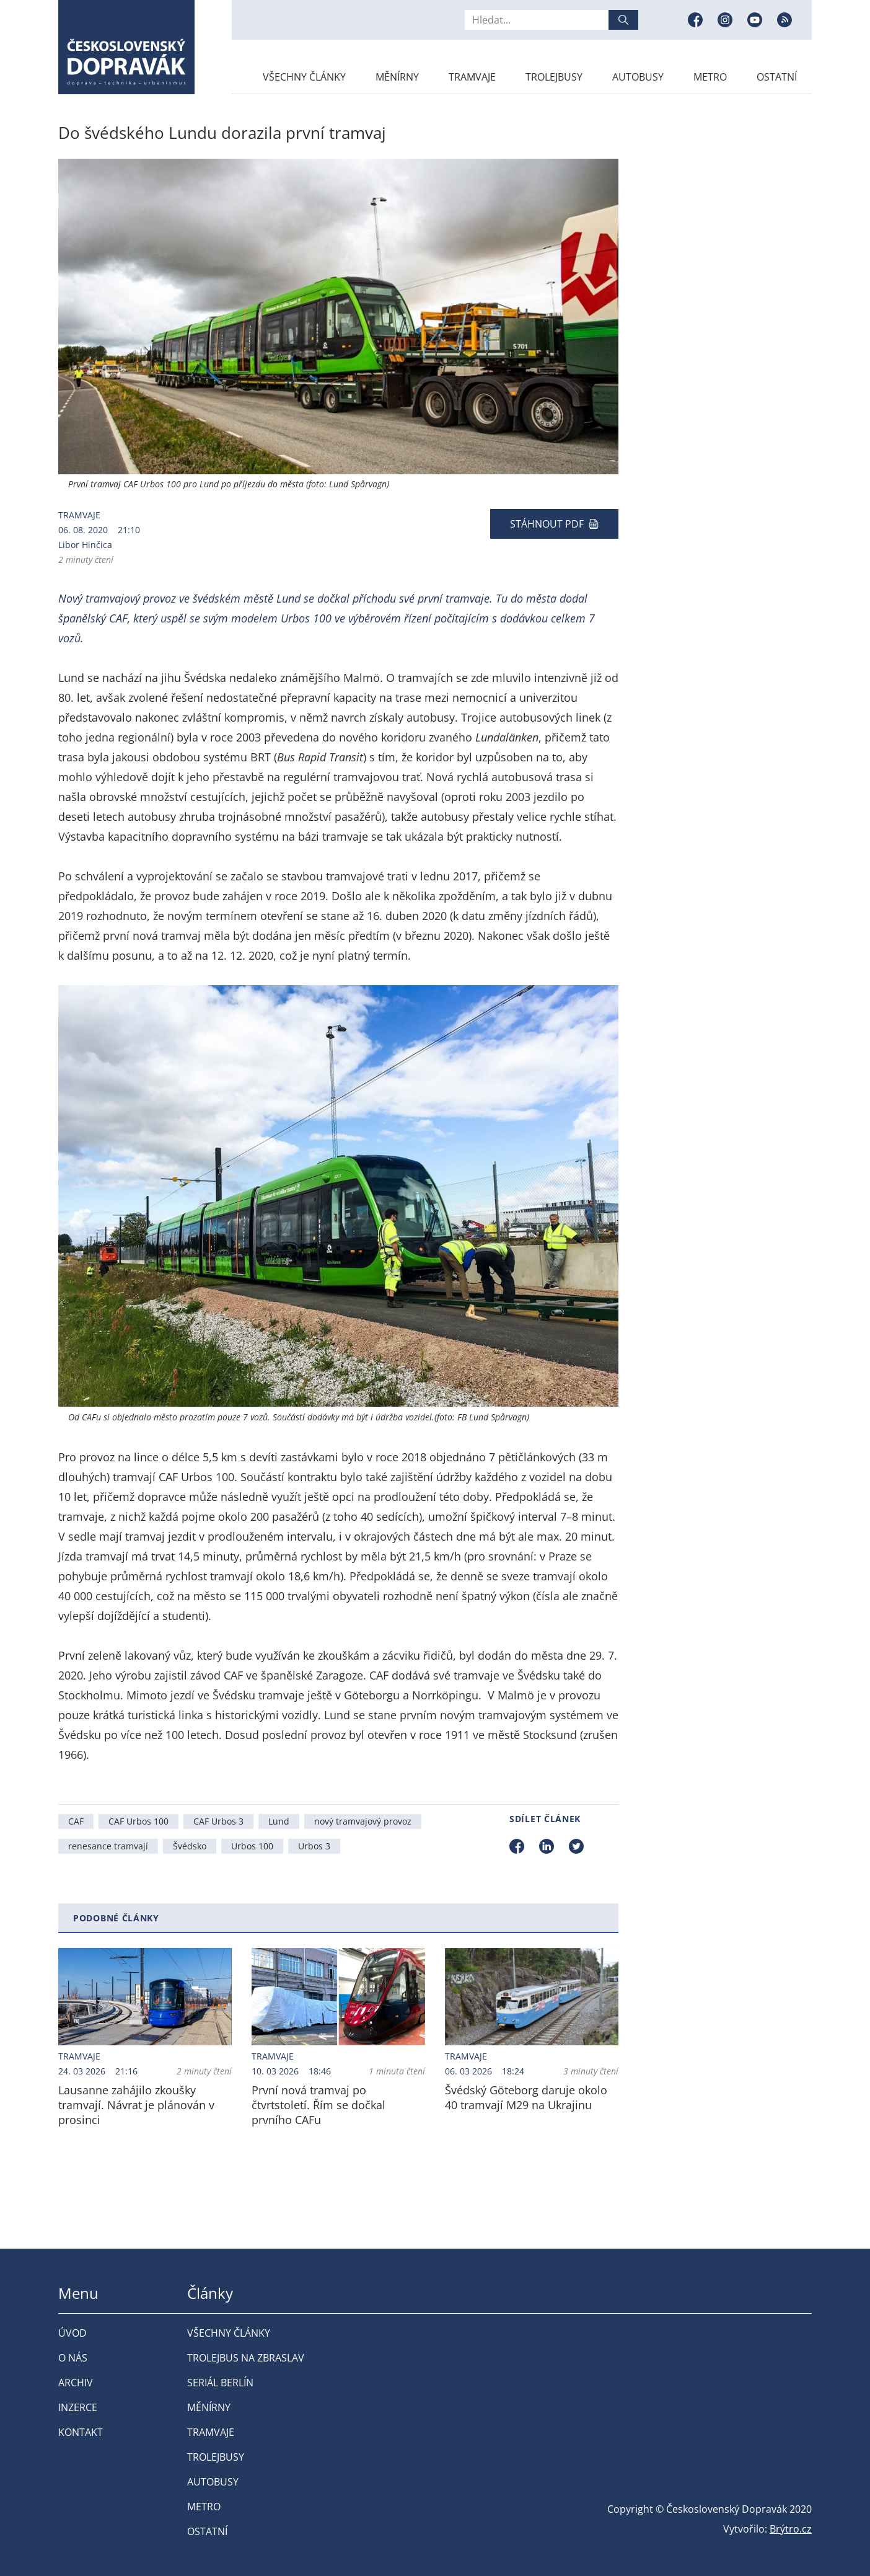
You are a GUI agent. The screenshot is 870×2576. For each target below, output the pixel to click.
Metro (710, 77)
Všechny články (304, 77)
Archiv (75, 2382)
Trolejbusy (553, 77)
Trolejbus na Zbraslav (245, 2358)
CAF (76, 1821)
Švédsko (189, 1846)
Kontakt (80, 2432)
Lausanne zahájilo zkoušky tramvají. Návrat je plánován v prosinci (136, 2104)
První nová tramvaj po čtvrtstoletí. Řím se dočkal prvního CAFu (318, 2104)
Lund (278, 1821)
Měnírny (397, 77)
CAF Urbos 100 (138, 1821)
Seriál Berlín (220, 2382)
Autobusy (638, 77)
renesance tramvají (108, 1846)
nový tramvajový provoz (362, 1821)
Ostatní (777, 77)
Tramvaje (472, 77)
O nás (72, 2358)
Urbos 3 (314, 1846)
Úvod (72, 2333)
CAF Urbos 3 (218, 1821)
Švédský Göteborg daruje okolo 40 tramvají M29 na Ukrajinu (526, 2097)
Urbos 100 (252, 1846)
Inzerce (77, 2407)
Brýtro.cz (791, 2529)
